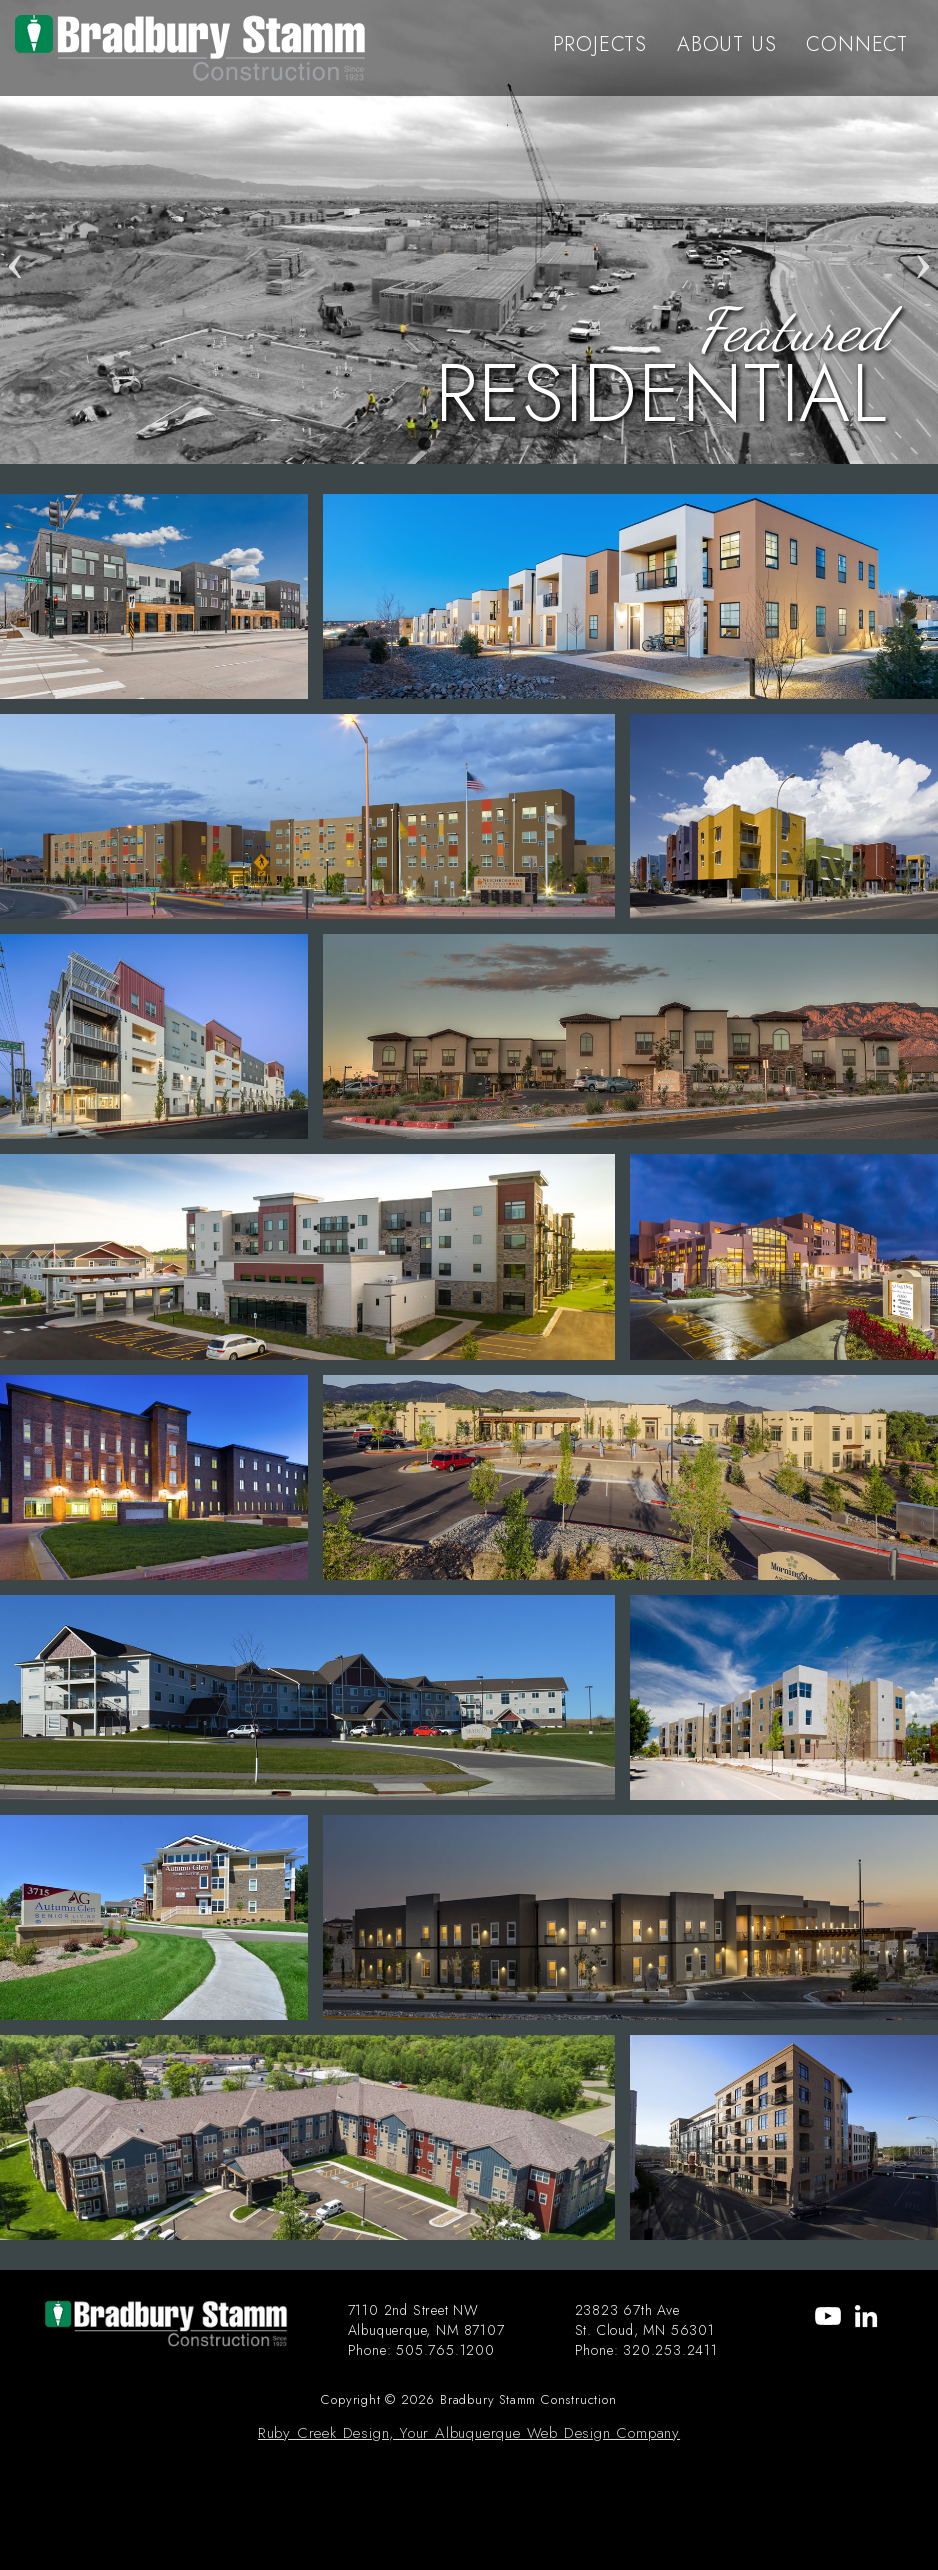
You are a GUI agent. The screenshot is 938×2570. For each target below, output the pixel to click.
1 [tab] (424, 444)
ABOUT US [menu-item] (726, 44)
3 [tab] (484, 444)
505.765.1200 (445, 2350)
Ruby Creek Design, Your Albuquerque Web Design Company (469, 2433)
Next (923, 232)
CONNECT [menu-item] (857, 44)
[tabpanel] (469, 232)
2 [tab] (454, 444)
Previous (15, 232)
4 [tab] (514, 444)
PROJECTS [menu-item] (600, 44)
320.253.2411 (670, 2350)
